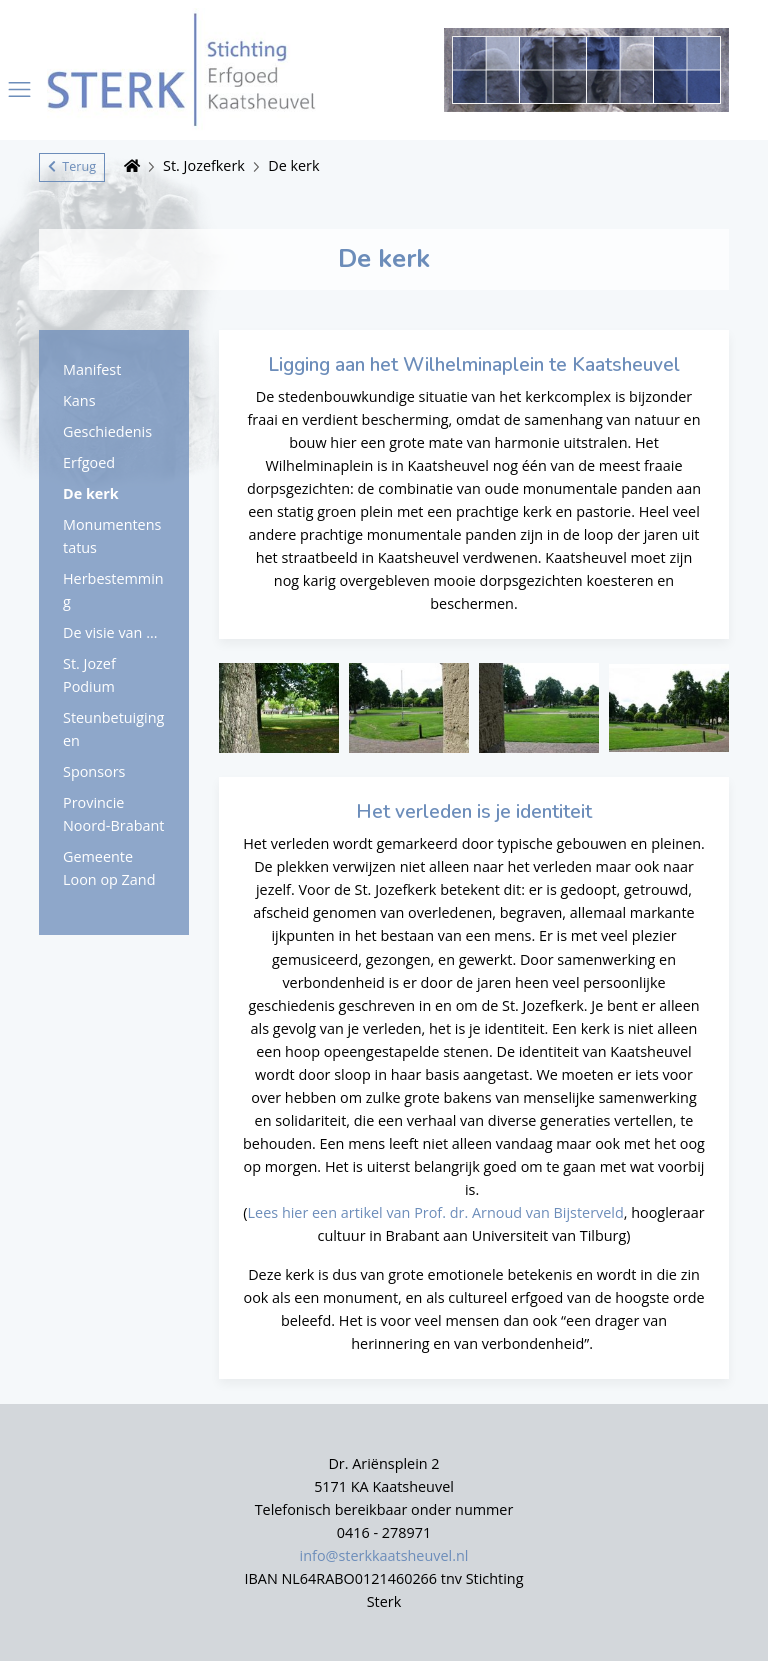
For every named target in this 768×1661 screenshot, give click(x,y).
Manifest (92, 369)
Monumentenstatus (112, 536)
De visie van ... (110, 632)
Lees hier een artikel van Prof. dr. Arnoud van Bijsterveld (436, 1212)
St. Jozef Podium (89, 675)
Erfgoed (89, 462)
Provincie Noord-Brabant (113, 814)
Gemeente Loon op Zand (109, 868)
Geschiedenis (107, 431)
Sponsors (94, 771)
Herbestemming (113, 590)
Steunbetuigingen (113, 729)
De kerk (293, 165)
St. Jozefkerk (204, 165)
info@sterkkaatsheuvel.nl (384, 1555)
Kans (79, 400)
